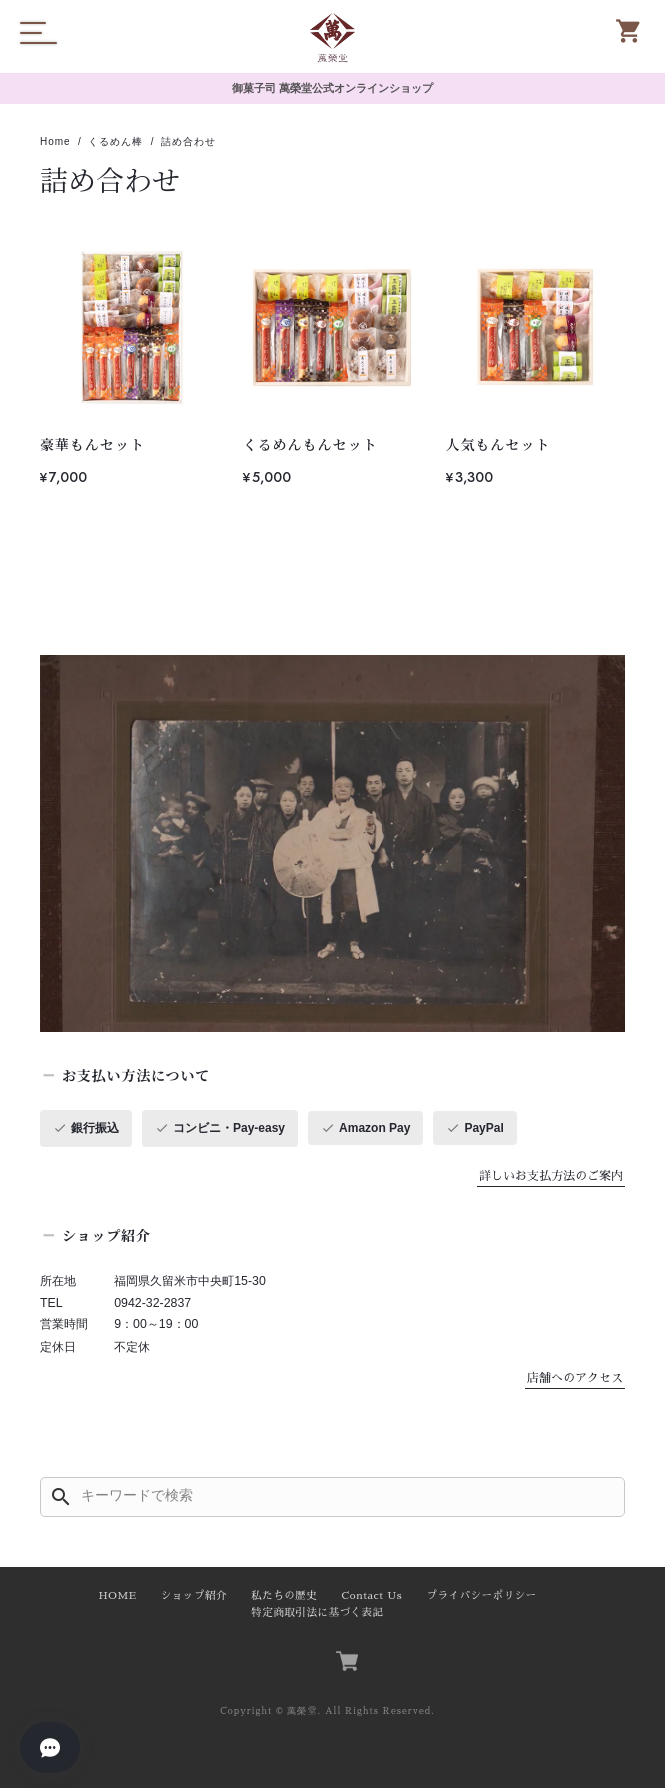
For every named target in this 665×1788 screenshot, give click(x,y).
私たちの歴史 (284, 1595)
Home (55, 141)
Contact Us (372, 1595)
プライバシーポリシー (481, 1595)
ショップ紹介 (194, 1595)
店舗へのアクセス (575, 1378)
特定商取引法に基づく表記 (317, 1612)
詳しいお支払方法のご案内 (551, 1176)
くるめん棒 (115, 141)
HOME (117, 1595)
